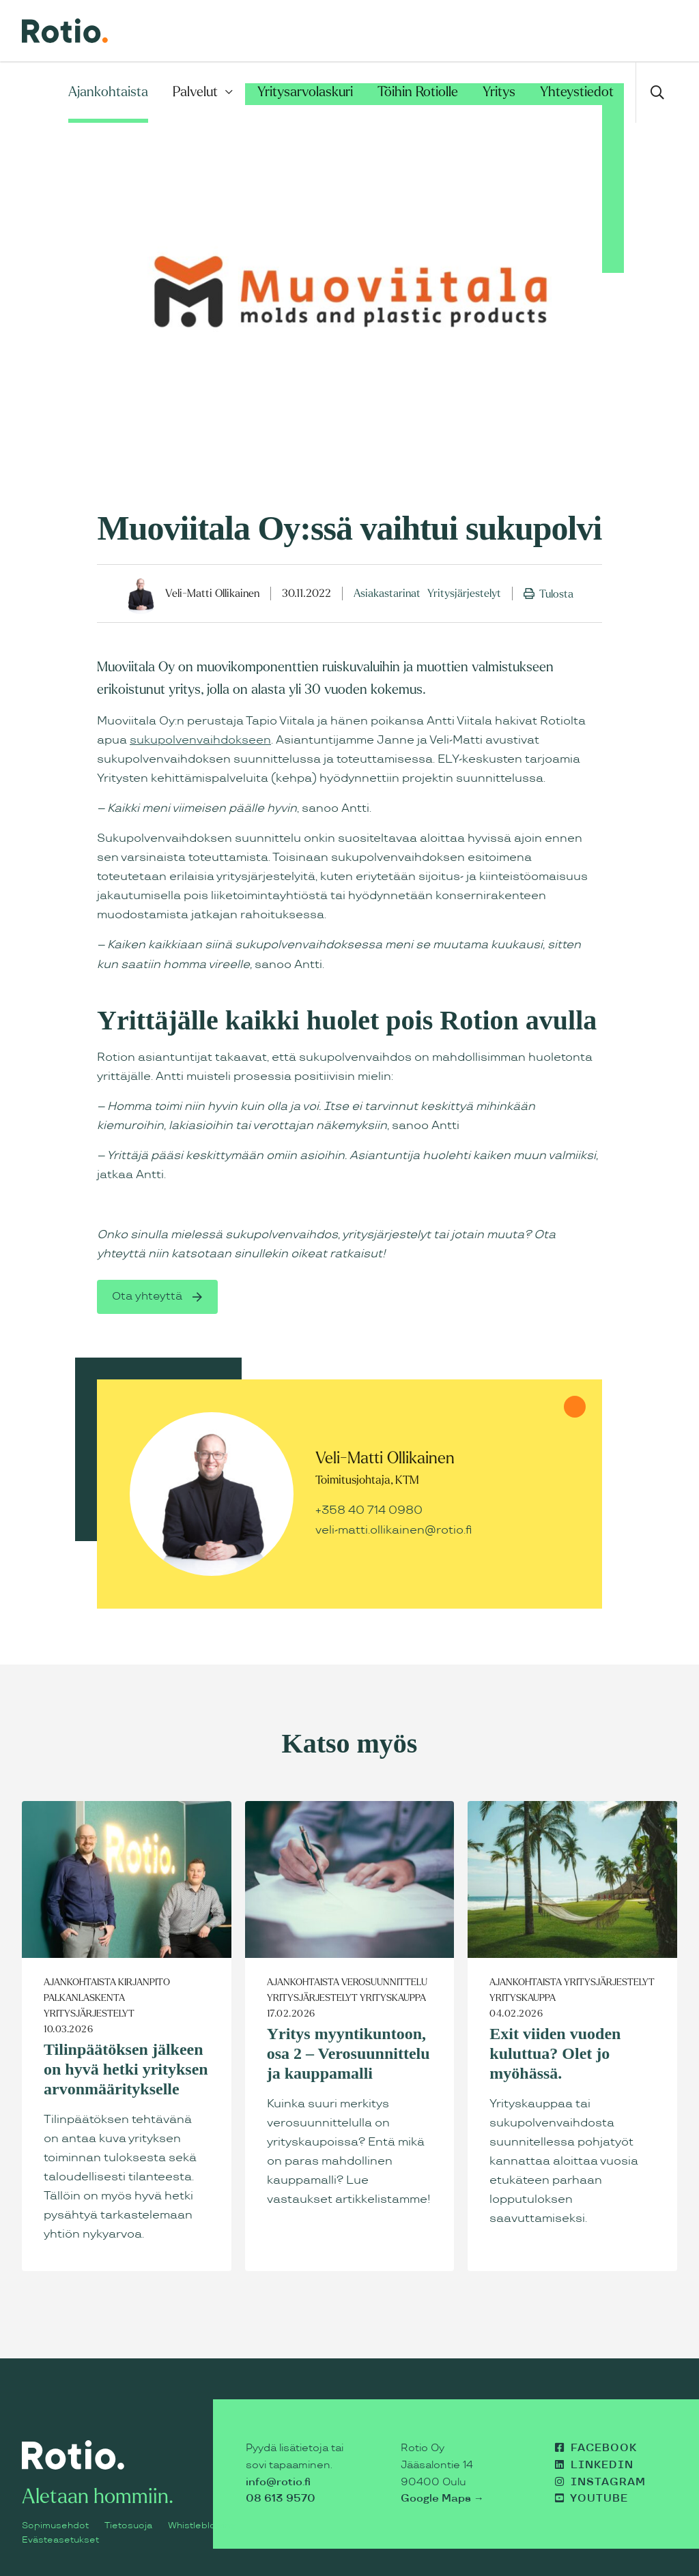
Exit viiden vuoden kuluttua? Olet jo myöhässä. (554, 2053)
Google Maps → (442, 2498)
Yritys (499, 92)
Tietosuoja (128, 2525)
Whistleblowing (201, 2525)
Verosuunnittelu (384, 1982)
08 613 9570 (280, 2498)
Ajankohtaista (108, 92)
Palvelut (195, 92)
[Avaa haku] (656, 92)
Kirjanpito (144, 1982)
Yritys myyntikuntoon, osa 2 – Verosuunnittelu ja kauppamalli (348, 2053)
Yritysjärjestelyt (464, 593)
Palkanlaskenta (84, 1998)
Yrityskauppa (393, 1998)
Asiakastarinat (387, 593)
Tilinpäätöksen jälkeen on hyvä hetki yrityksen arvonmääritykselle (126, 2069)
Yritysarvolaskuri (305, 92)
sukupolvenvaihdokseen (200, 740)
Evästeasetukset (60, 2539)
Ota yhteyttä (148, 1297)
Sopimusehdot (55, 2525)
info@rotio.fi (278, 2482)
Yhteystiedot (577, 92)
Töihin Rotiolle (417, 92)
